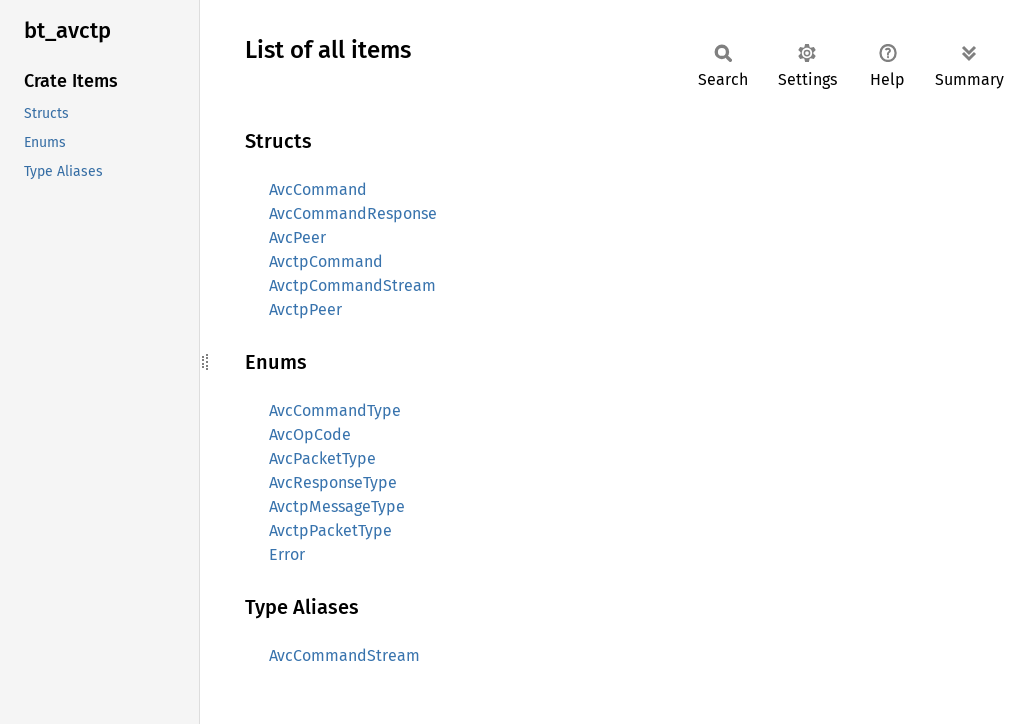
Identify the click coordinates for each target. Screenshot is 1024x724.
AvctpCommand (326, 261)
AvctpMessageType (337, 506)
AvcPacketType (322, 458)
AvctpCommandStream (352, 285)
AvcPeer (297, 237)
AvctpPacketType (330, 530)
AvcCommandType (335, 410)
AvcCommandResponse (353, 213)
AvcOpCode (310, 434)
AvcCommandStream (344, 655)
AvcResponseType (333, 482)
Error (287, 554)
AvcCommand (318, 189)
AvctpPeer (305, 309)
